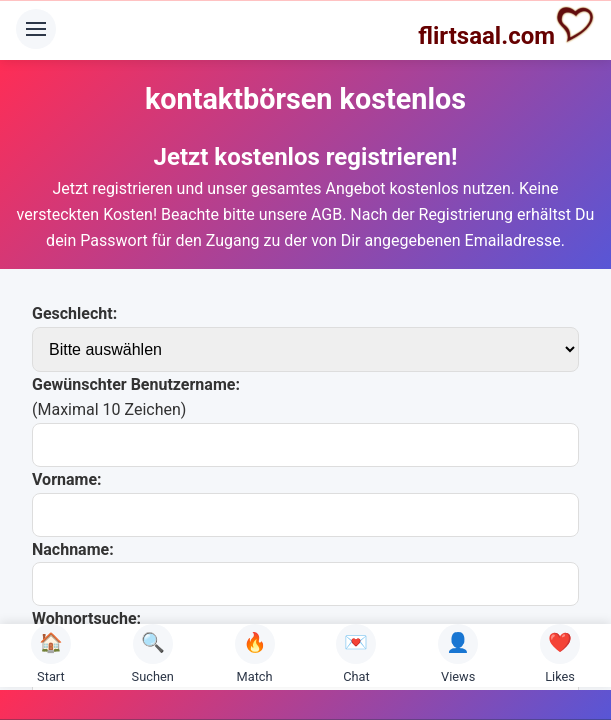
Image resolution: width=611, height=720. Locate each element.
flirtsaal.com (506, 27)
